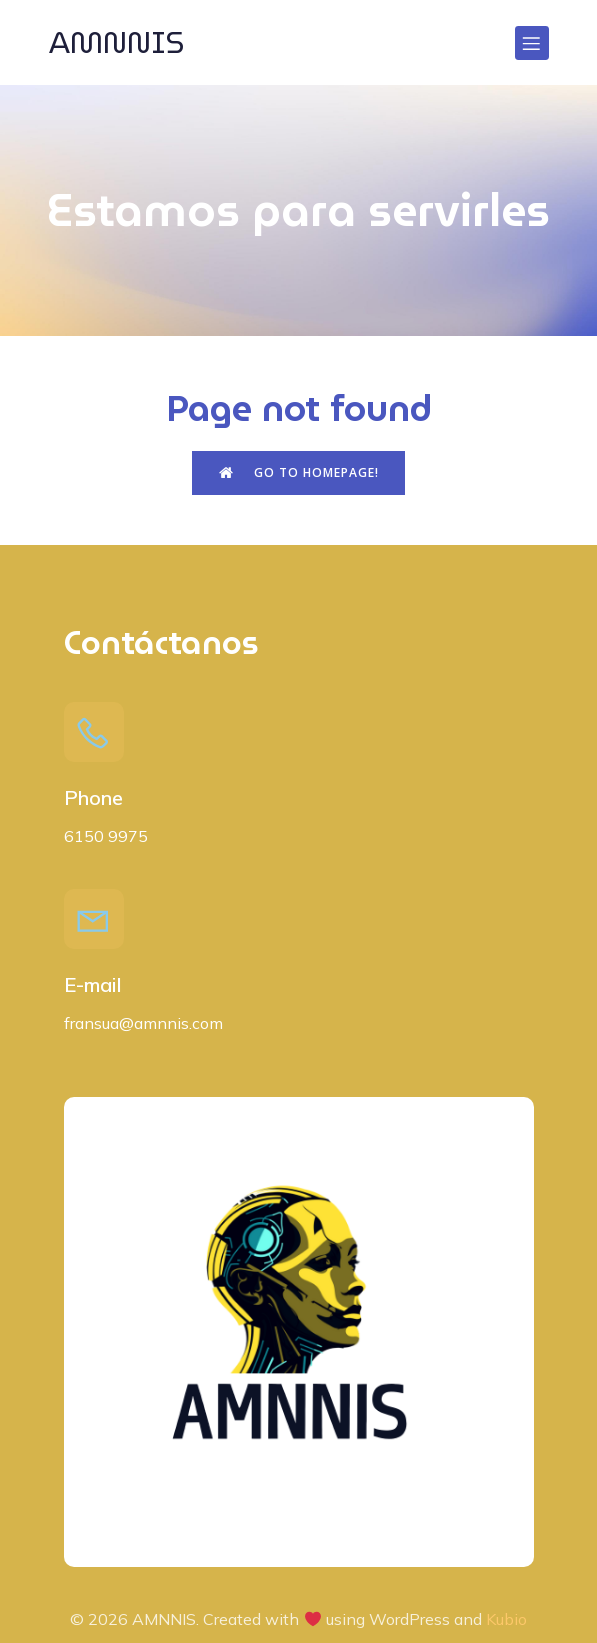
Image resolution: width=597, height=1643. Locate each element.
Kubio (506, 1619)
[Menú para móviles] (532, 43)
